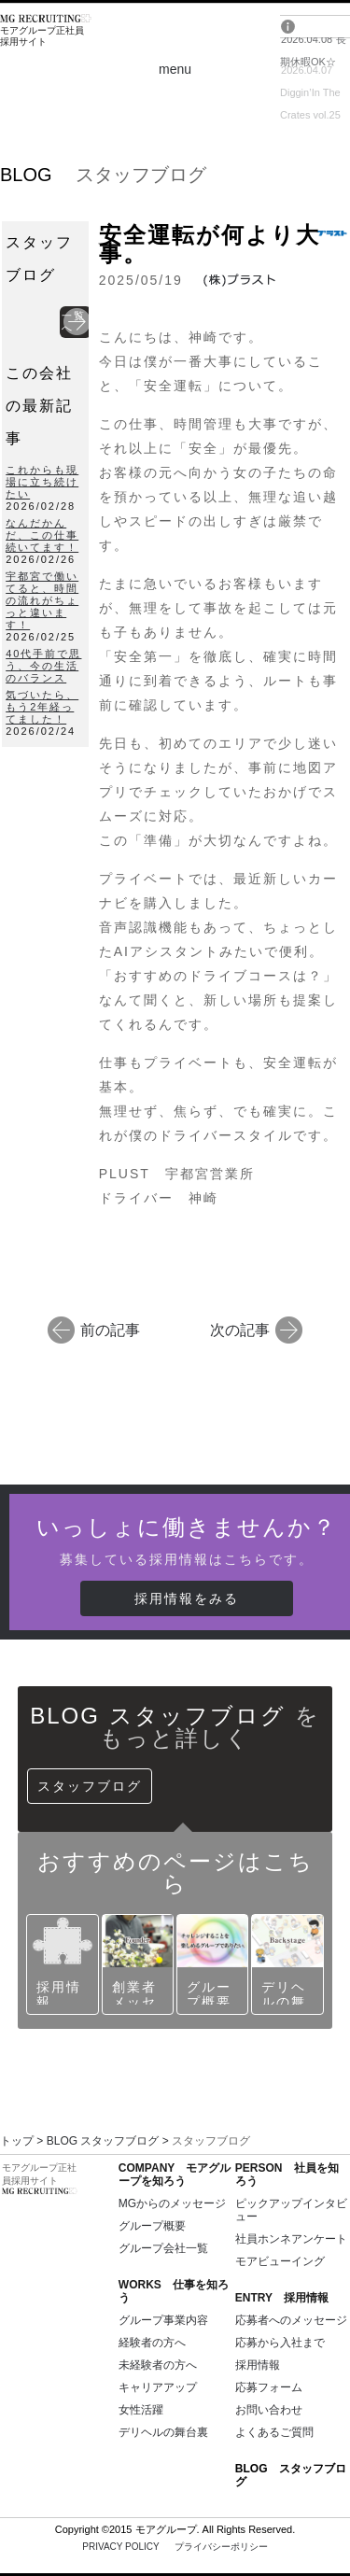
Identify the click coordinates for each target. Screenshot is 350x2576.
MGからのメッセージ (172, 2203)
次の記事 (240, 1329)
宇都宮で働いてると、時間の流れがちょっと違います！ (42, 600)
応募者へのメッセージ (291, 2320)
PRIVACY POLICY (174, 2546)
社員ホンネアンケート (291, 2238)
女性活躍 (141, 2409)
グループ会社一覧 (163, 2248)
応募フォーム (268, 2387)
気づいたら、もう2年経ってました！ (42, 707)
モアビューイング (280, 2261)
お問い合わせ (268, 2409)
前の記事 (110, 1329)
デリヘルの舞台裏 (163, 2432)
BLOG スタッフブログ (103, 2140)
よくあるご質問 (274, 2432)
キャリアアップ (158, 2387)
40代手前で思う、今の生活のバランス (43, 665)
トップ (17, 2140)
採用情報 (257, 2365)
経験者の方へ (152, 2342)
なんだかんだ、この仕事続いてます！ (42, 535)
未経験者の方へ (158, 2365)
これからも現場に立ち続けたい (42, 482)
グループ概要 (152, 2225)
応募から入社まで (280, 2342)
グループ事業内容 (163, 2320)
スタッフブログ (89, 1786)
